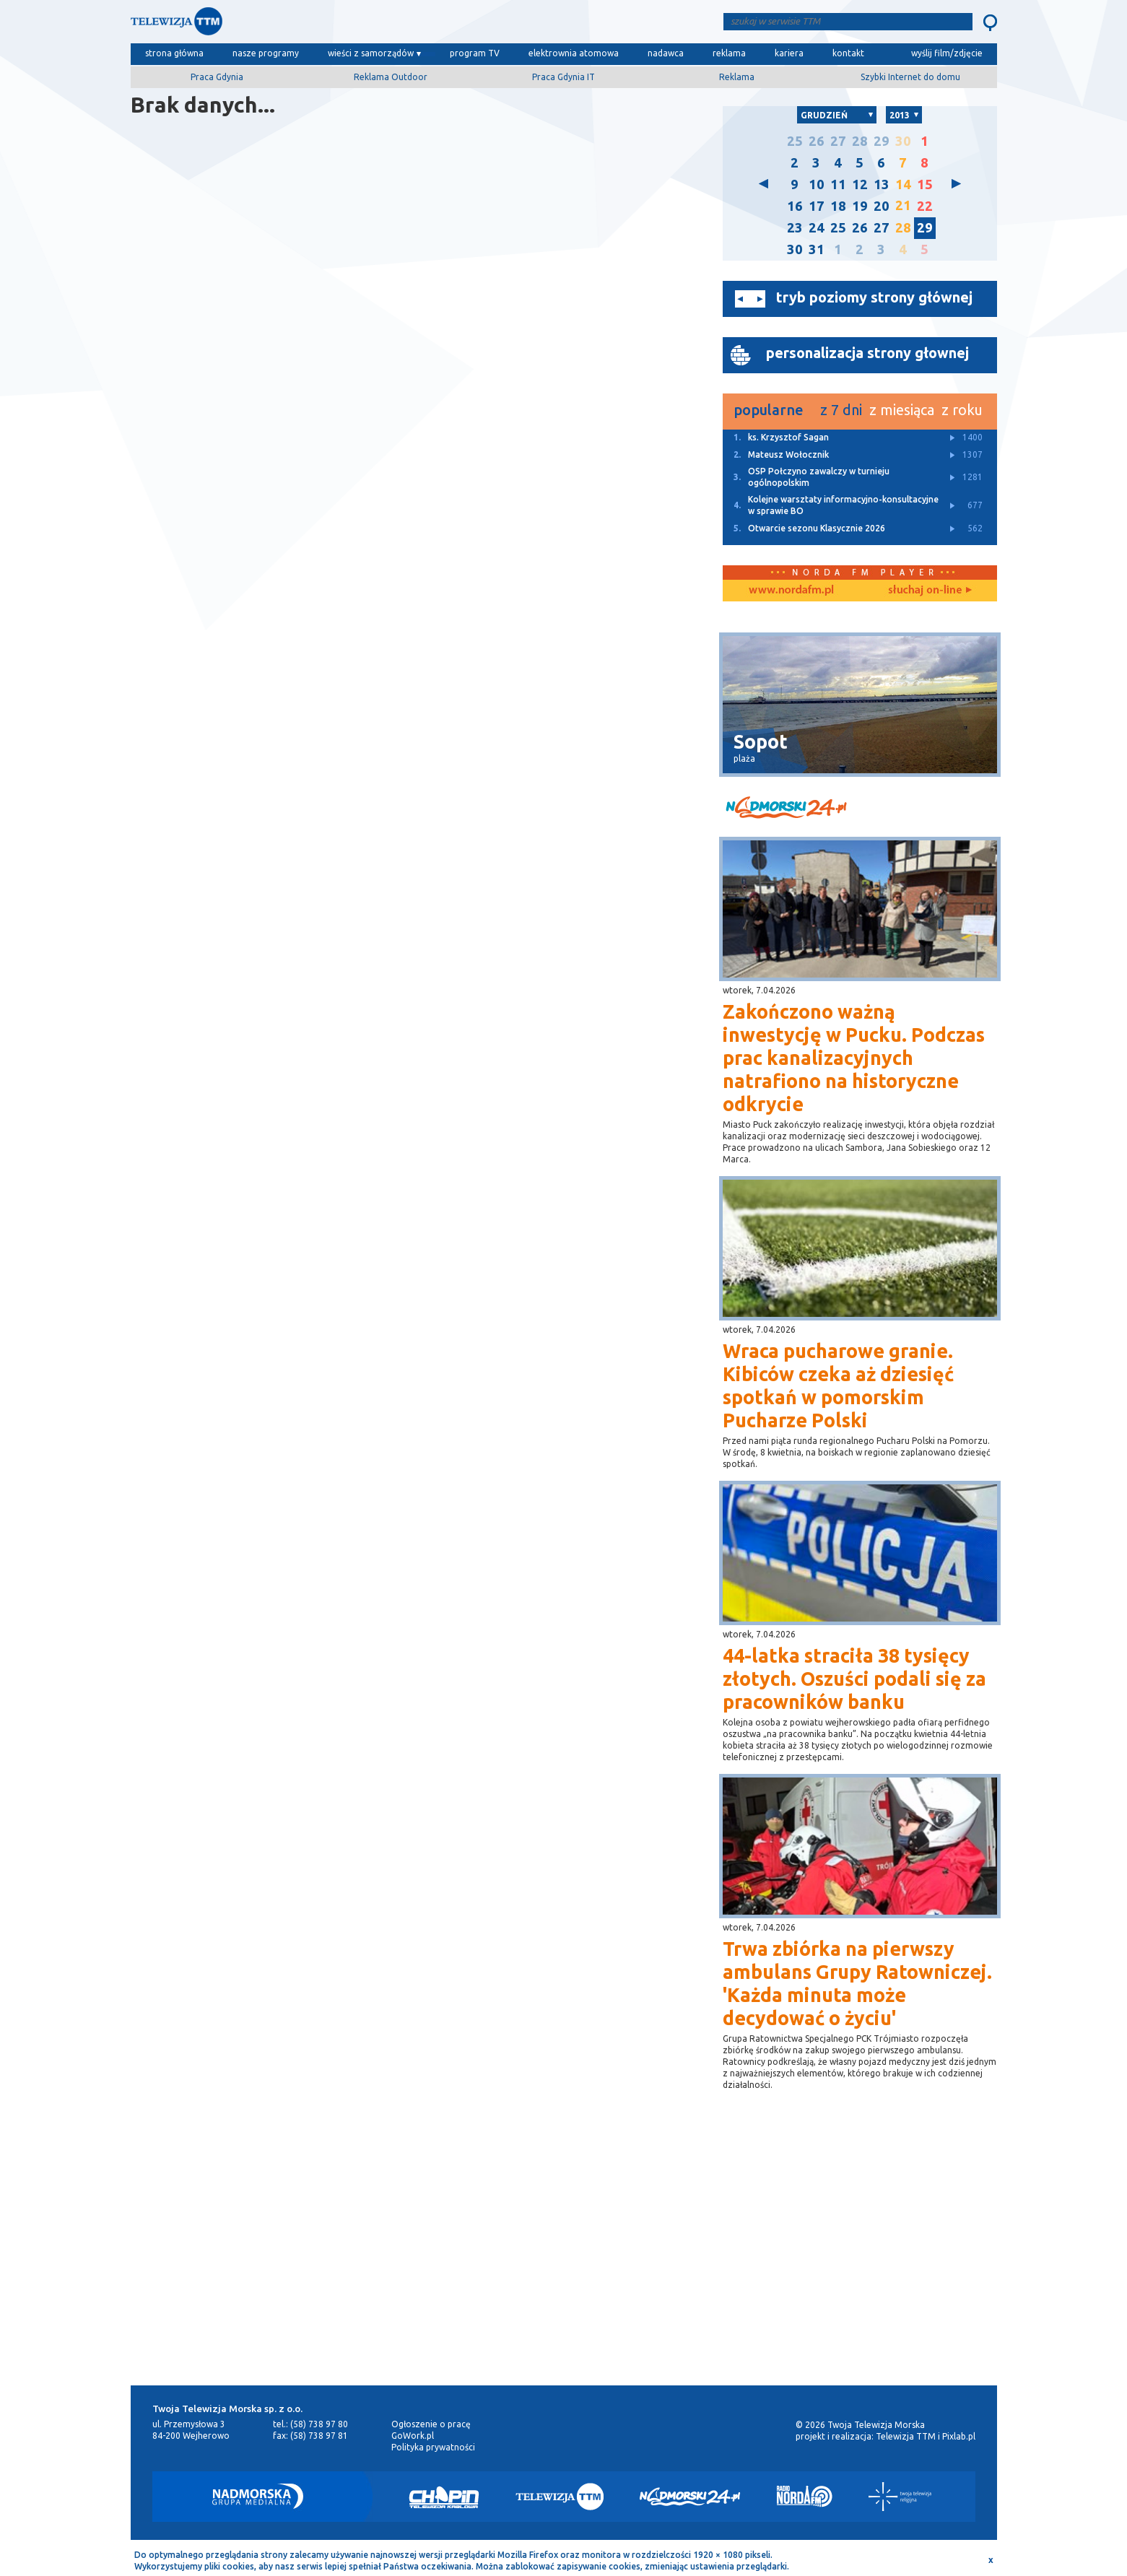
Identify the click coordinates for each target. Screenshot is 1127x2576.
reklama (729, 53)
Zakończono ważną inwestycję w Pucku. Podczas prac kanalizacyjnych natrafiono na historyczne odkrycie (854, 1058)
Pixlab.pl (958, 2436)
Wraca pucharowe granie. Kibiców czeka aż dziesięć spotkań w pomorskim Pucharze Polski (838, 1385)
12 (860, 184)
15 (925, 184)
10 (816, 184)
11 (838, 184)
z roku (962, 409)
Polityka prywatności (433, 2447)
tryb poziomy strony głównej (874, 297)
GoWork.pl (412, 2435)
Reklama (736, 77)
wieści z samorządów (371, 53)
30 (903, 141)
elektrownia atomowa (573, 53)
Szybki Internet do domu (910, 77)
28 (860, 141)
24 (816, 227)
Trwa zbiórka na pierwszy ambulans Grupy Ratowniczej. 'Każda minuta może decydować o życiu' (857, 1983)
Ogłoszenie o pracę (431, 2424)
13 (881, 184)
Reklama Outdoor (390, 77)
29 (881, 141)
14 (903, 184)
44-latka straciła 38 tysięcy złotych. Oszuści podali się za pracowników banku (854, 1679)
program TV (475, 53)
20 (881, 206)
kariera (789, 53)
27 (838, 141)
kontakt (848, 53)
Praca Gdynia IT (563, 77)
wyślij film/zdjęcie (947, 53)
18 (838, 206)
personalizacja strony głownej (867, 352)
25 (795, 141)
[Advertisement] (564, 2259)
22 (925, 206)
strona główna (174, 53)
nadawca (666, 53)
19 (860, 206)
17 (816, 206)
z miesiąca (901, 409)
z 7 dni (841, 409)
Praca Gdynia (217, 77)
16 (795, 206)
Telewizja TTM (906, 2436)
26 (816, 141)
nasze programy (265, 53)
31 (816, 249)
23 (795, 227)
